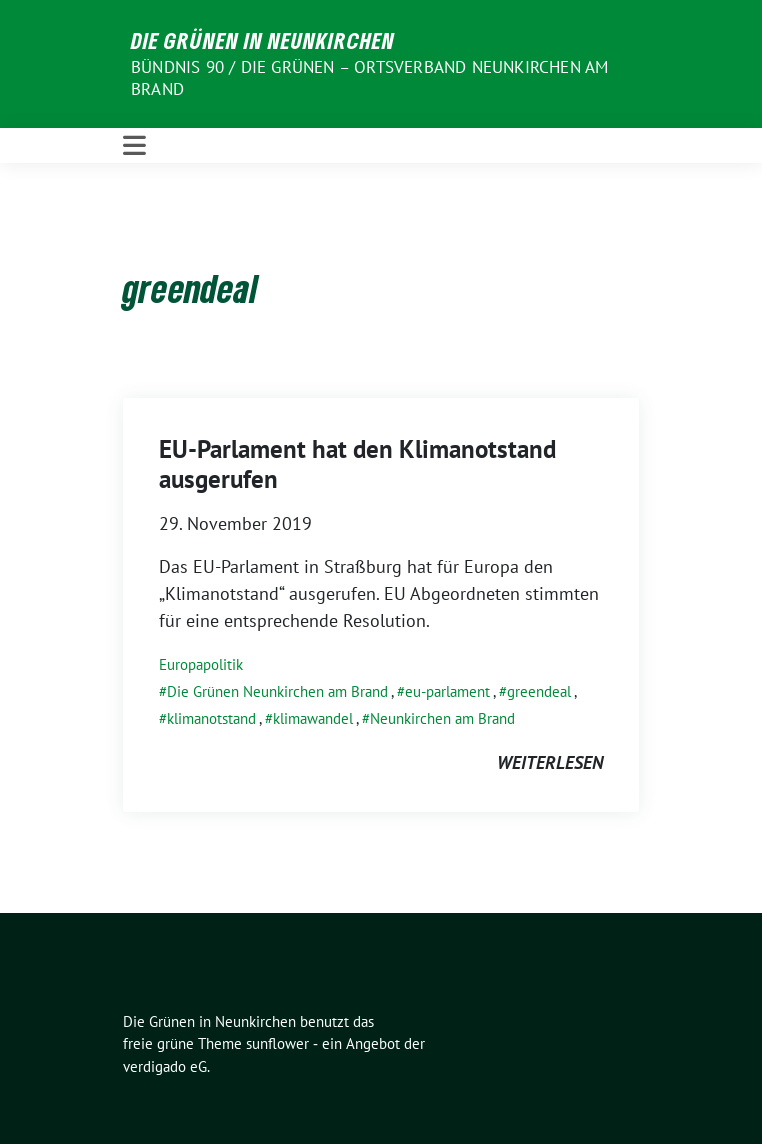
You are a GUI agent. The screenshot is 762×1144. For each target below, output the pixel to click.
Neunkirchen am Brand (442, 718)
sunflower (277, 1043)
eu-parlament (447, 691)
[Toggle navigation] (134, 145)
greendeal (539, 691)
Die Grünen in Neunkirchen (263, 40)
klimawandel (313, 718)
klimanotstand (211, 718)
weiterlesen (550, 762)
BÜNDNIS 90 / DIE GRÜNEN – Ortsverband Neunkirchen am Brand (369, 78)
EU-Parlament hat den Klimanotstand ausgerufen (357, 464)
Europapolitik (201, 664)
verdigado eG (165, 1066)
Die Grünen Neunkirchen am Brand (277, 691)
